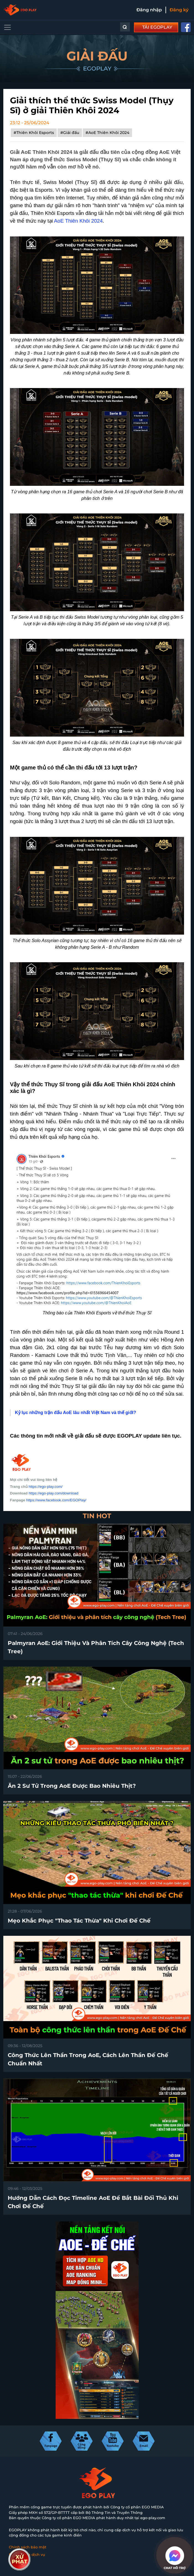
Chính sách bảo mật (27, 2547)
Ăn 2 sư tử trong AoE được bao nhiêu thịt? (72, 1786)
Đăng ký (179, 9)
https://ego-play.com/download (53, 1493)
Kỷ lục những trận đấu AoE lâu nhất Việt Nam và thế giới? (75, 1412)
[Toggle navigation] (7, 27)
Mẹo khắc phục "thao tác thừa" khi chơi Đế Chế (79, 1920)
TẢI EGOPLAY (157, 27)
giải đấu (84, 1436)
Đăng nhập (149, 9)
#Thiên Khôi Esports (34, 132)
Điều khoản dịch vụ (27, 2554)
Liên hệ (16, 2562)
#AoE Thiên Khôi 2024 (107, 132)
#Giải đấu (69, 132)
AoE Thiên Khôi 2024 (78, 221)
